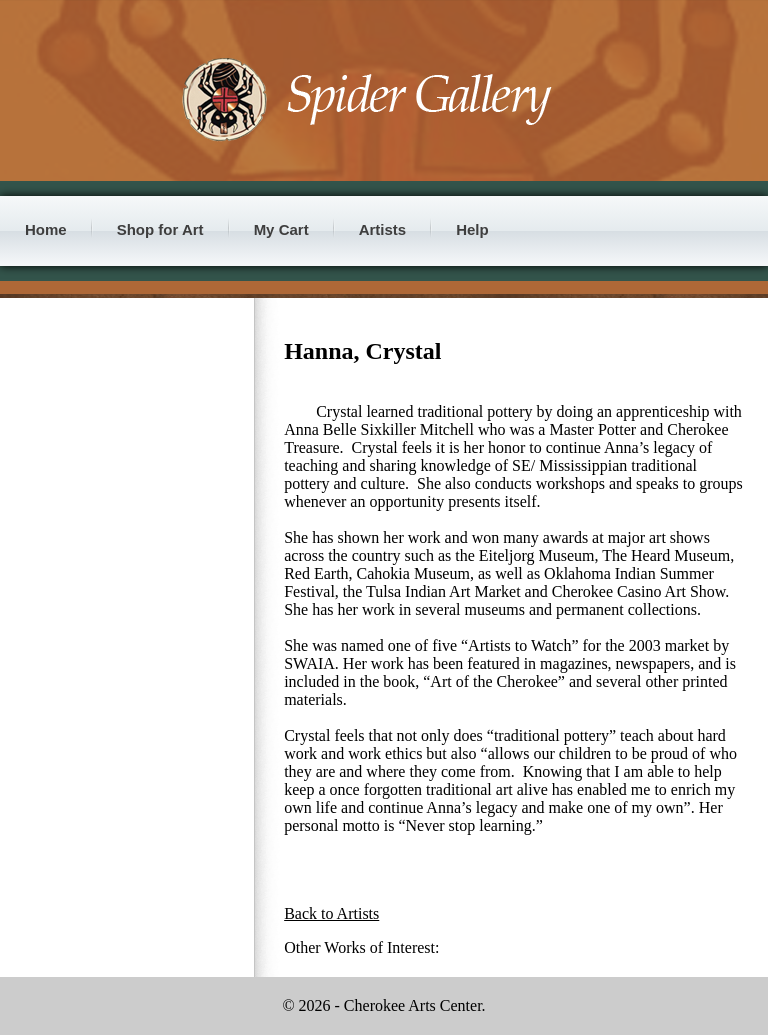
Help (472, 229)
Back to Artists (331, 913)
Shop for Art (160, 229)
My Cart (281, 229)
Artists (383, 229)
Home (46, 229)
